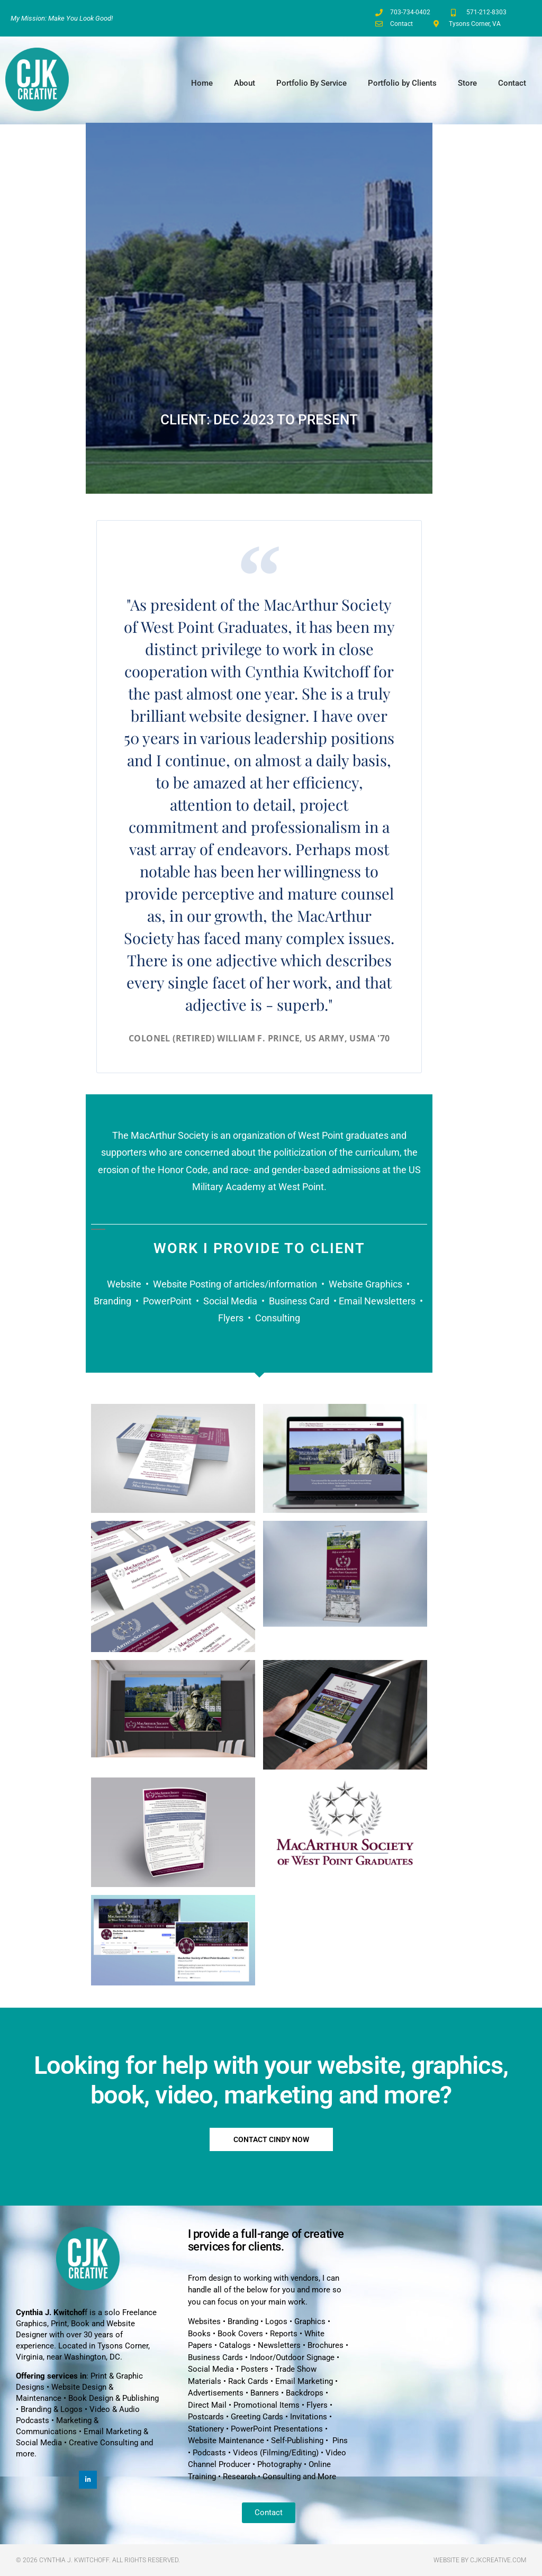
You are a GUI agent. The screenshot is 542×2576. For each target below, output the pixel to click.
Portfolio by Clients (402, 83)
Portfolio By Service (311, 83)
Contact (512, 83)
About (244, 83)
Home (202, 83)
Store (467, 83)
